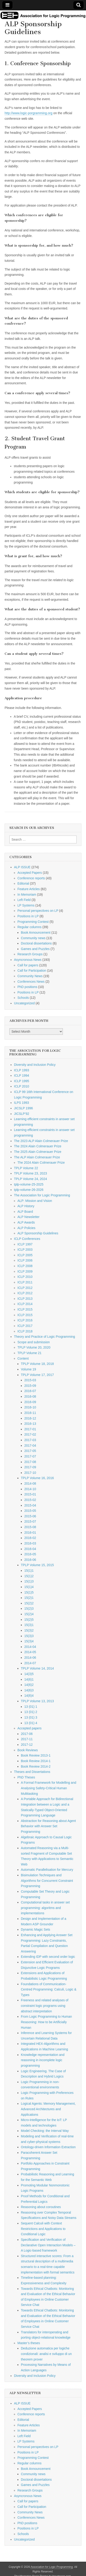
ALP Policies (26, 1228)
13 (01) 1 (30, 1706)
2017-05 (30, 1451)
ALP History (25, 1206)
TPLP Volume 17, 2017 (37, 1375)
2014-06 (30, 1657)
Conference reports (31, 878)
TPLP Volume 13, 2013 (37, 1701)
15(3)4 (28, 1641)
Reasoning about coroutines (41, 2207)
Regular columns (29, 927)
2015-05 (30, 1510)
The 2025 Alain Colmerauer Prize (37, 1152)
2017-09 (30, 1467)
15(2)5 (28, 1619)
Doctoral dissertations (36, 943)
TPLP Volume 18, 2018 (37, 1364)
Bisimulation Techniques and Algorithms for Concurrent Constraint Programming (47, 1880)
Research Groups (30, 954)
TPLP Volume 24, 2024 (30, 1179)
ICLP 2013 (25, 1298)
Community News (30, 976)
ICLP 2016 (25, 1320)
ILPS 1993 (21, 1102)
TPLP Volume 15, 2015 (37, 1565)
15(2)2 (28, 1603)
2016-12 (30, 1418)
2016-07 (30, 1391)
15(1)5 (28, 1592)
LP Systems (25, 905)
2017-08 (30, 1462)
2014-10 (30, 1489)
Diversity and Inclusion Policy (34, 1065)
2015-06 (30, 1516)
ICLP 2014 (25, 1304)
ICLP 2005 (25, 1255)
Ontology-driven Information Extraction (48, 2147)
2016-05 (30, 1554)
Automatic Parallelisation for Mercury (47, 1869)
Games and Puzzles (35, 949)
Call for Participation (31, 970)
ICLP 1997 (25, 1244)
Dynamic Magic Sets (35, 1929)
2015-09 (30, 1385)
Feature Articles (28, 889)
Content (23, 1358)
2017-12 (27, 1744)
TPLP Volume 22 (26, 1168)
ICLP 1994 (21, 1075)
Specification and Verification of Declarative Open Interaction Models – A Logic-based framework (48, 2245)
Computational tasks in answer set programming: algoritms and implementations (45, 1907)
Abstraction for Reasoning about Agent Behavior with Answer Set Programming (48, 1826)
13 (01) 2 (30, 1712)
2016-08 (30, 1396)
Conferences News (30, 981)
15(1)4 (28, 1587)
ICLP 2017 (25, 1326)
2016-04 (30, 1549)
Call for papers (27, 965)
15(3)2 (28, 1630)
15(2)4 (28, 1614)
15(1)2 (28, 1576)
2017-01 (30, 1429)
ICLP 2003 (25, 1249)
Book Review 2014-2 (35, 1766)
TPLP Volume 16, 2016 (37, 1478)
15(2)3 (28, 1608)
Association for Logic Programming (52, 2567)
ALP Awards (26, 1222)
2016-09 (30, 1402)
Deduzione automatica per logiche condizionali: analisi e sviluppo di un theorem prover (46, 2353)
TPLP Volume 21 (29, 1353)
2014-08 (30, 1483)
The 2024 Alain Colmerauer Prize (37, 1146)
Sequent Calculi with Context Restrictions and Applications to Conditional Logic (43, 2228)
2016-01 (30, 1532)
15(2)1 (28, 1598)
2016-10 (30, 1407)
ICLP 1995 (21, 1081)
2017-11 (27, 1739)
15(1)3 (28, 1581)
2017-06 (27, 1734)
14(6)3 (28, 1690)
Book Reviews (27, 1750)
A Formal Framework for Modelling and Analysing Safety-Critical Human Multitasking (48, 1788)
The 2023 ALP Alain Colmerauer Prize (41, 1141)
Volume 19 (28, 1369)
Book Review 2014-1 (35, 1761)
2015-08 (30, 1527)
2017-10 (30, 1472)
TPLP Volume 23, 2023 (30, 1173)
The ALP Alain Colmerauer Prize (37, 1157)
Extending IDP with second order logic (48, 1956)
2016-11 (30, 1413)
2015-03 (30, 1380)
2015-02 (30, 1500)
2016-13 (30, 1423)
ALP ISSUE (22, 867)
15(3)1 (28, 1625)
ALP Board (25, 1211)
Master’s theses (28, 2343)
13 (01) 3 (30, 1717)
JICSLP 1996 (23, 1108)
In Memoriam (26, 894)
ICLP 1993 (21, 1070)
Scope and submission (33, 1342)
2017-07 (30, 1456)
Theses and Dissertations (32, 1772)
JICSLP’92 (21, 1114)
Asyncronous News (28, 960)
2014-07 (30, 1663)
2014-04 (30, 1647)
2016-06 (30, 1560)
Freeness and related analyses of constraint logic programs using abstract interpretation (44, 2005)
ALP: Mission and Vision (34, 1201)
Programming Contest (33, 922)
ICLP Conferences (27, 1239)
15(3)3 (28, 1636)
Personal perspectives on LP (37, 910)
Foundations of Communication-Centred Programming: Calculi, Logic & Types (48, 1989)
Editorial (23, 883)
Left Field (24, 900)
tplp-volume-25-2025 (28, 1184)
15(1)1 (28, 1570)
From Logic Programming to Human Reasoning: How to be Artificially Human (46, 2022)
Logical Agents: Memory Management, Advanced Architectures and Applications (48, 2109)
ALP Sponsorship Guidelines (37, 1233)
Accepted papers (29, 1728)
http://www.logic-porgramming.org (29, 113)
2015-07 (30, 1521)
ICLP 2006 (25, 1260)
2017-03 (30, 1440)
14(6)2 (28, 1685)
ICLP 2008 (25, 1266)
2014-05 (30, 1652)
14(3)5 (28, 1674)
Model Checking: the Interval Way (45, 2131)
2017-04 (30, 1445)
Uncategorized (24, 1003)
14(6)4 (28, 1695)
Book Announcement (35, 932)
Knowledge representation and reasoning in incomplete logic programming (42, 2060)
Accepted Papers (29, 872)
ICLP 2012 (25, 1288)
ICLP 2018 (25, 1331)
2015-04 (30, 1505)
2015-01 (30, 1494)
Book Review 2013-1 (35, 1755)
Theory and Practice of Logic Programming (44, 1336)
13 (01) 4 (30, 1723)
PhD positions (27, 987)
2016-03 (30, 1543)
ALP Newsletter (28, 1217)
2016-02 (30, 1538)
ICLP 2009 (25, 1271)
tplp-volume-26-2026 (28, 1190)
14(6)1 (28, 1679)
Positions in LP (28, 916)
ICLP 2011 (25, 1282)
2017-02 (30, 1434)
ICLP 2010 (21, 1086)
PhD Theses (26, 1777)
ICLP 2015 (25, 1309)
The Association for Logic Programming (42, 1195)
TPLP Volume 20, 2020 (33, 1347)
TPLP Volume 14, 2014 (37, 1668)
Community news (33, 938)
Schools (23, 998)
